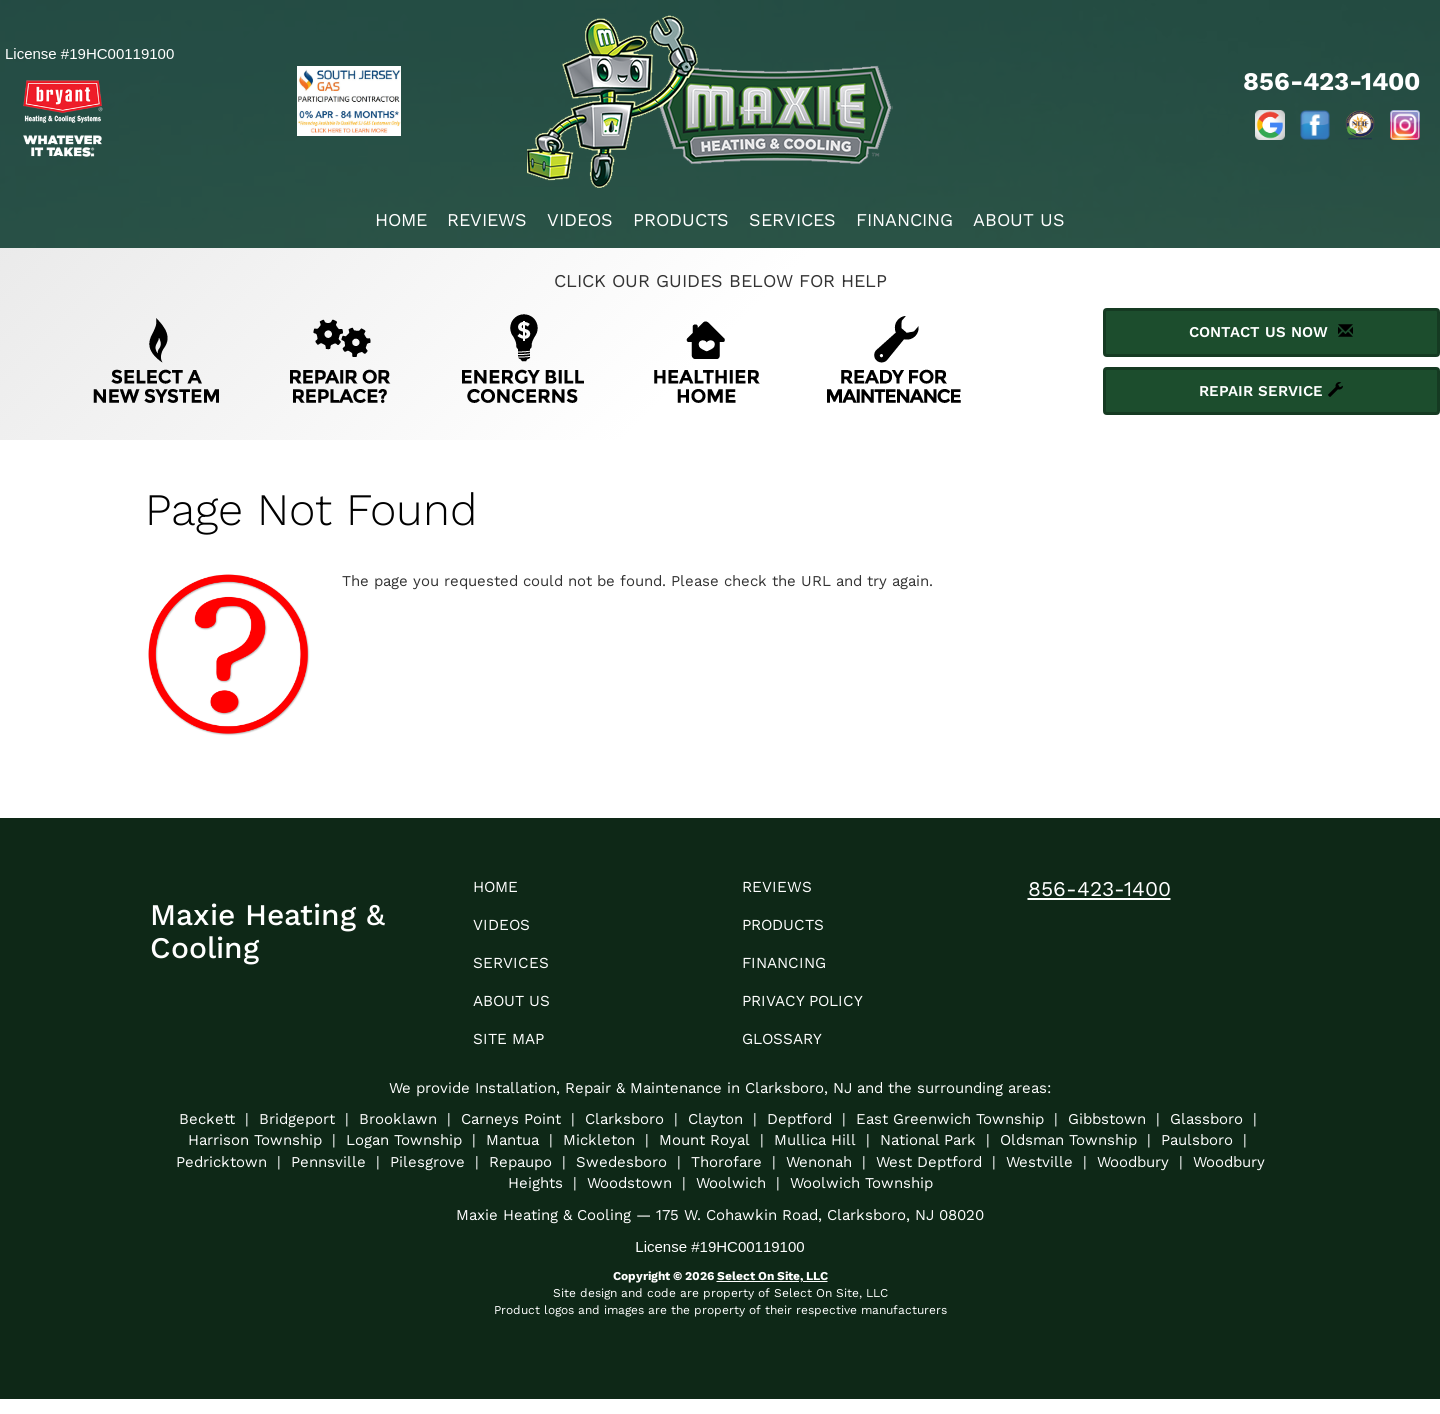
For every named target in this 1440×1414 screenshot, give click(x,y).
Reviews (487, 219)
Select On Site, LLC (772, 1291)
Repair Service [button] (1271, 391)
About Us (1019, 219)
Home (401, 219)
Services (792, 219)
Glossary (789, 1052)
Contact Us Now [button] (1271, 332)
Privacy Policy (812, 1011)
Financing (904, 219)
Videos (580, 219)
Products (681, 219)
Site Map (514, 1052)
